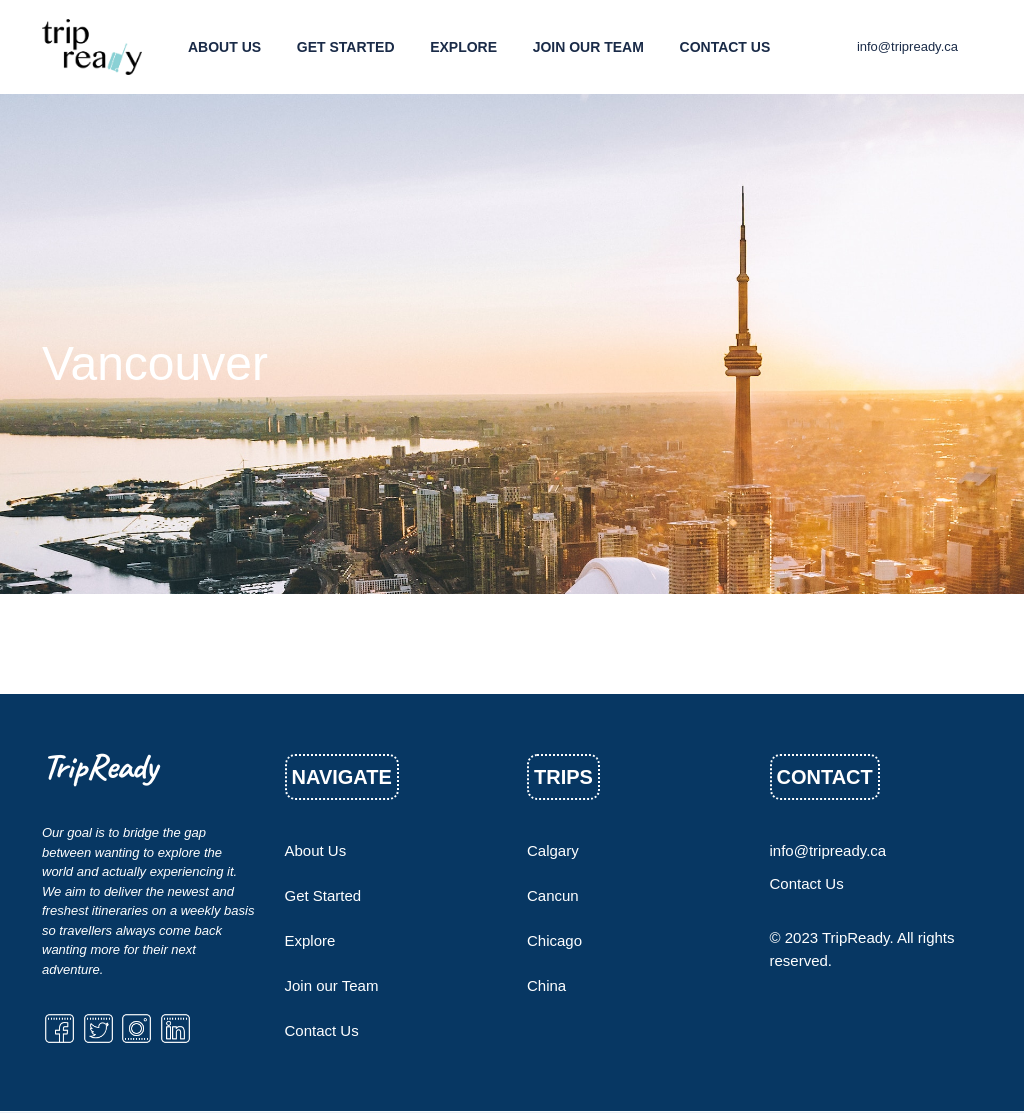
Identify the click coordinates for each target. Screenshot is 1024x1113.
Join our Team (588, 47)
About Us (224, 47)
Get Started (346, 47)
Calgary (553, 850)
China (546, 985)
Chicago (554, 940)
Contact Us (725, 47)
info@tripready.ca (907, 46)
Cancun (553, 895)
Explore (463, 47)
